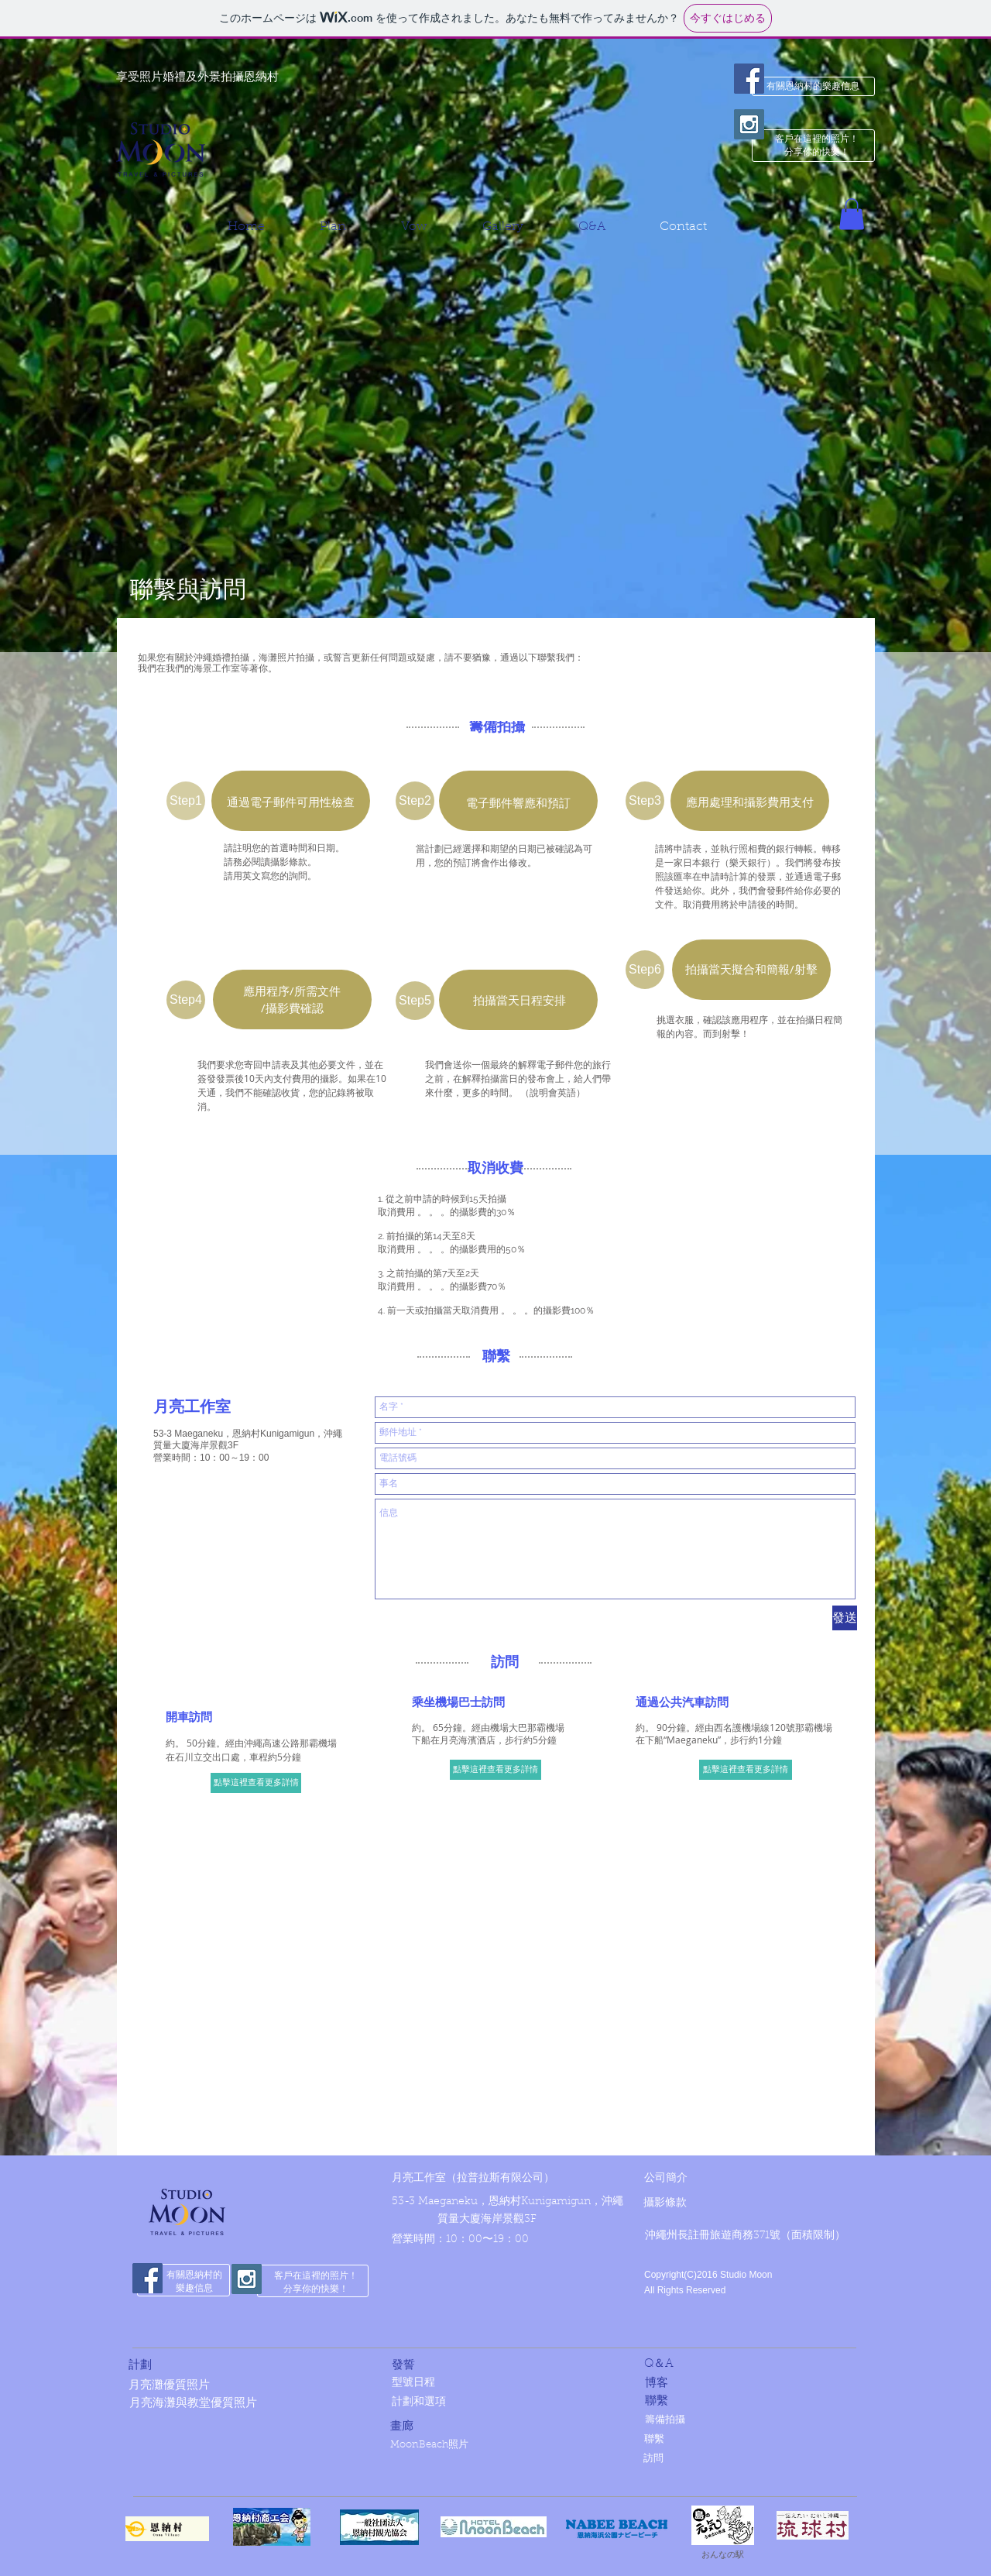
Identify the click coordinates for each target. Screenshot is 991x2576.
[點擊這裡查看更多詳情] (256, 1783)
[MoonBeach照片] (490, 2445)
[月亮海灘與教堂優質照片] (272, 2403)
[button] (851, 214)
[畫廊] (485, 2427)
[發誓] (476, 2366)
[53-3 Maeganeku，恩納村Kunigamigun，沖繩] (507, 2202)
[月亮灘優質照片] (252, 2386)
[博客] (740, 2383)
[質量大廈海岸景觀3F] (541, 2220)
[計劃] (224, 2366)
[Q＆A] (739, 2364)
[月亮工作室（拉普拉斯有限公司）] (487, 2180)
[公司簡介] (686, 2179)
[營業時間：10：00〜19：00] (471, 2240)
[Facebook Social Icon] (749, 79)
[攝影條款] (685, 2204)
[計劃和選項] (492, 2403)
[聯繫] (740, 2401)
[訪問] (744, 2459)
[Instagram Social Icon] (749, 124)
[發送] (844, 1618)
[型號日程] (492, 2384)
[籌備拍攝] (745, 2420)
